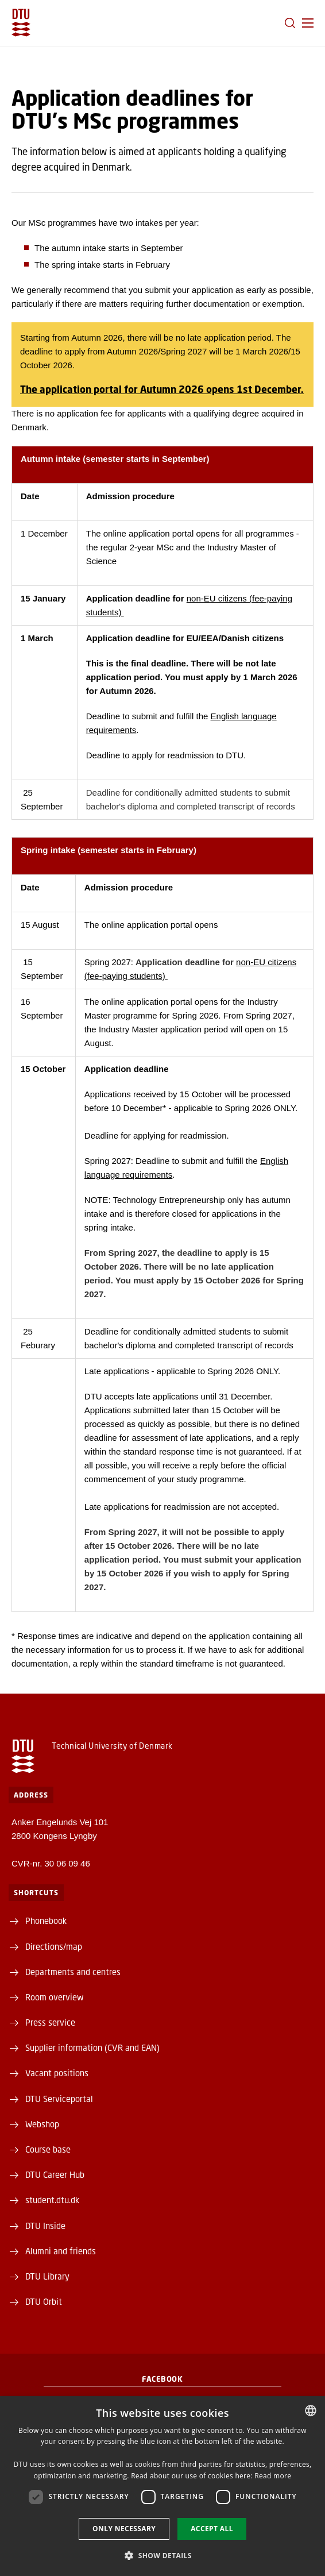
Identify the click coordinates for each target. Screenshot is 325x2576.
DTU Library (47, 2276)
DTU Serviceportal (59, 2098)
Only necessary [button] (124, 2528)
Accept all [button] (212, 2528)
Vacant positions (56, 2073)
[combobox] (310, 2410)
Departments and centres (73, 1971)
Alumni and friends (60, 2251)
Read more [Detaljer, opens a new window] (272, 2476)
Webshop (42, 2124)
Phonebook (46, 1920)
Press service (50, 2022)
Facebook (162, 2379)
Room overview (54, 1997)
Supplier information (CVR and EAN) (92, 2047)
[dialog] (162, 2486)
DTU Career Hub (54, 2174)
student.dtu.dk (52, 2200)
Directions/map (53, 1946)
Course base (48, 2149)
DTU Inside (45, 2225)
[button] (308, 23)
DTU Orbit (43, 2301)
